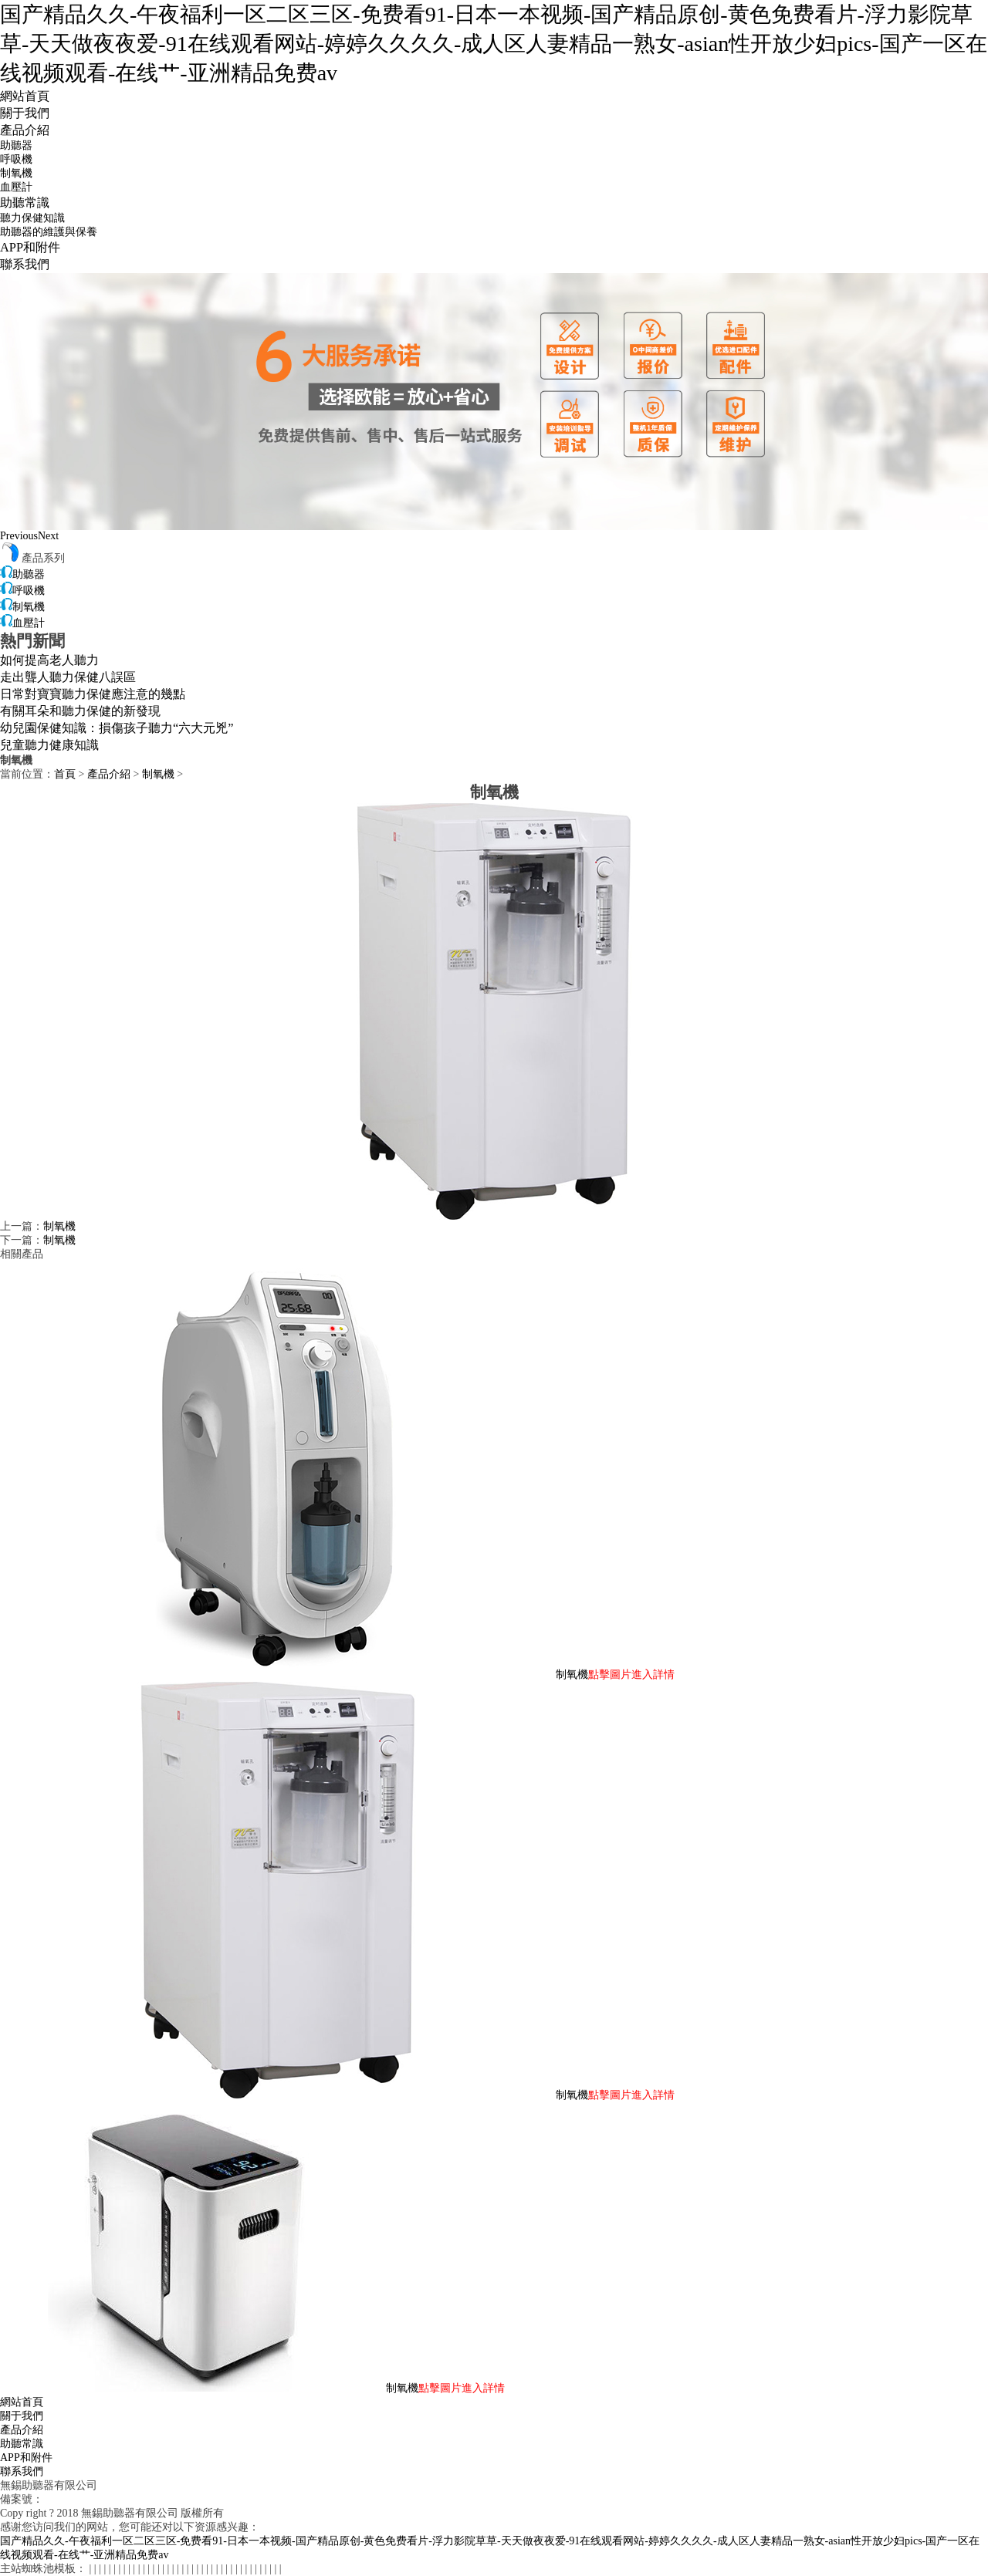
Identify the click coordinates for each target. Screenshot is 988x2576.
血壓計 (16, 187)
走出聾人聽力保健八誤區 (68, 677)
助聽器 (16, 145)
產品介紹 (24, 130)
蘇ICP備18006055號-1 (93, 2499)
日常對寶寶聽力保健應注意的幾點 (92, 694)
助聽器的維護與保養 (48, 232)
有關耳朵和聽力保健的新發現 (80, 711)
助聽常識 (24, 202)
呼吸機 (16, 159)
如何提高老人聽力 (49, 660)
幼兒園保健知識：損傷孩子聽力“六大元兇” (117, 728)
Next (48, 536)
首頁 (65, 774)
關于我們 (24, 113)
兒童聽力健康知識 (49, 745)
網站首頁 (24, 96)
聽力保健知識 (32, 218)
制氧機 (16, 173)
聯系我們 (24, 264)
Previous (19, 536)
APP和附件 (30, 247)
